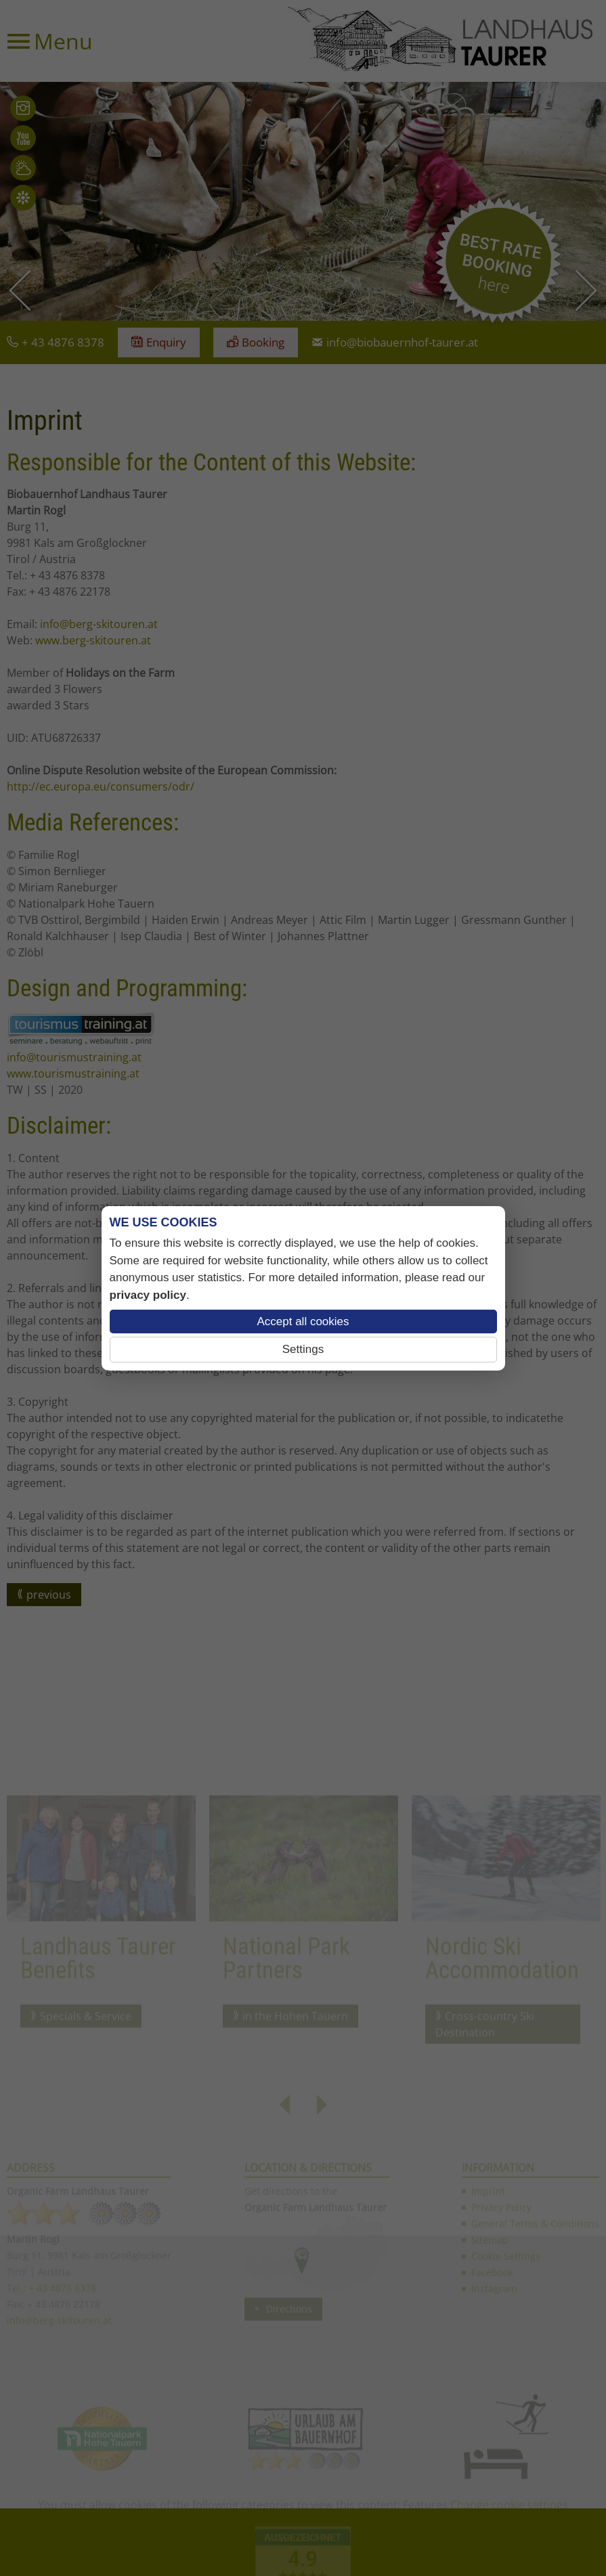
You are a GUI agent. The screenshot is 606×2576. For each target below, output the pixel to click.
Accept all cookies (303, 1321)
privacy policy (148, 1295)
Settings (303, 1349)
